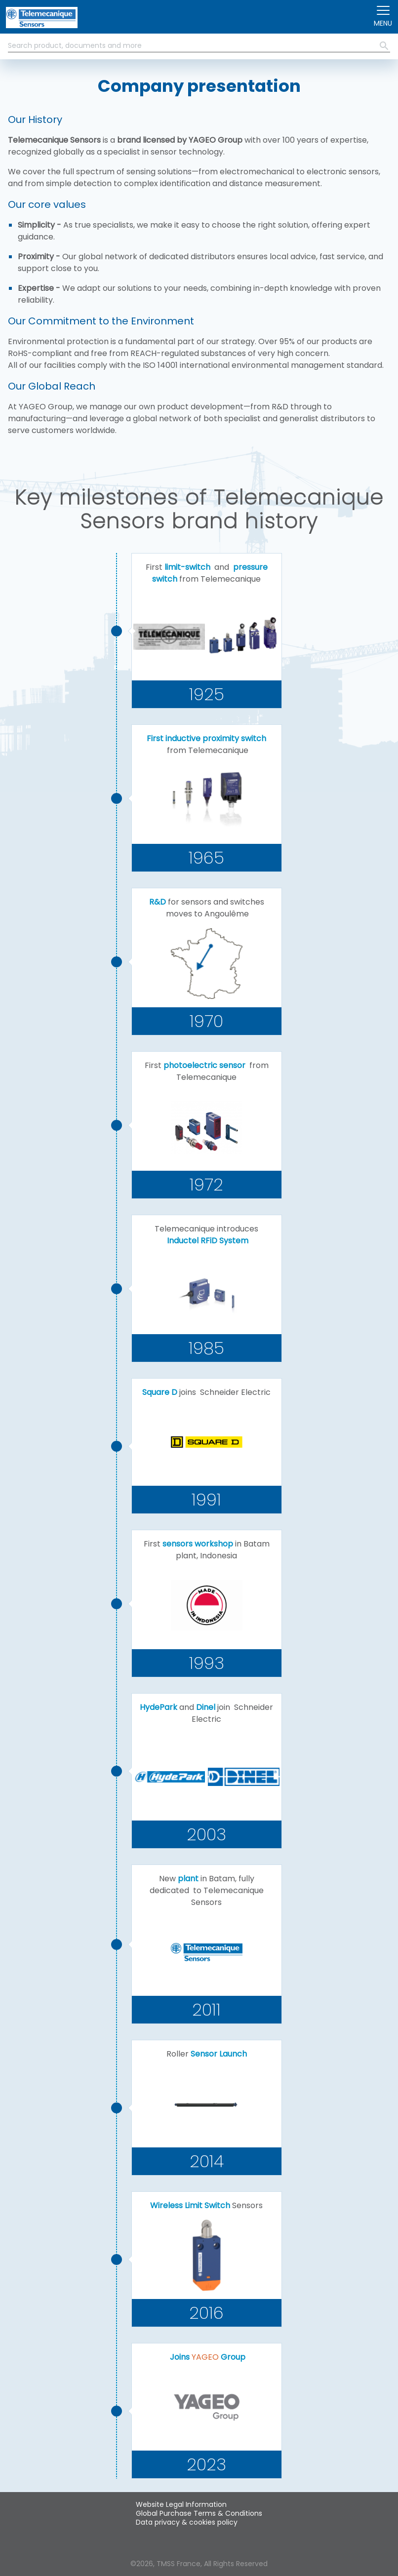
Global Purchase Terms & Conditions (199, 2513)
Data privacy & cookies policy (187, 2522)
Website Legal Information (181, 2504)
